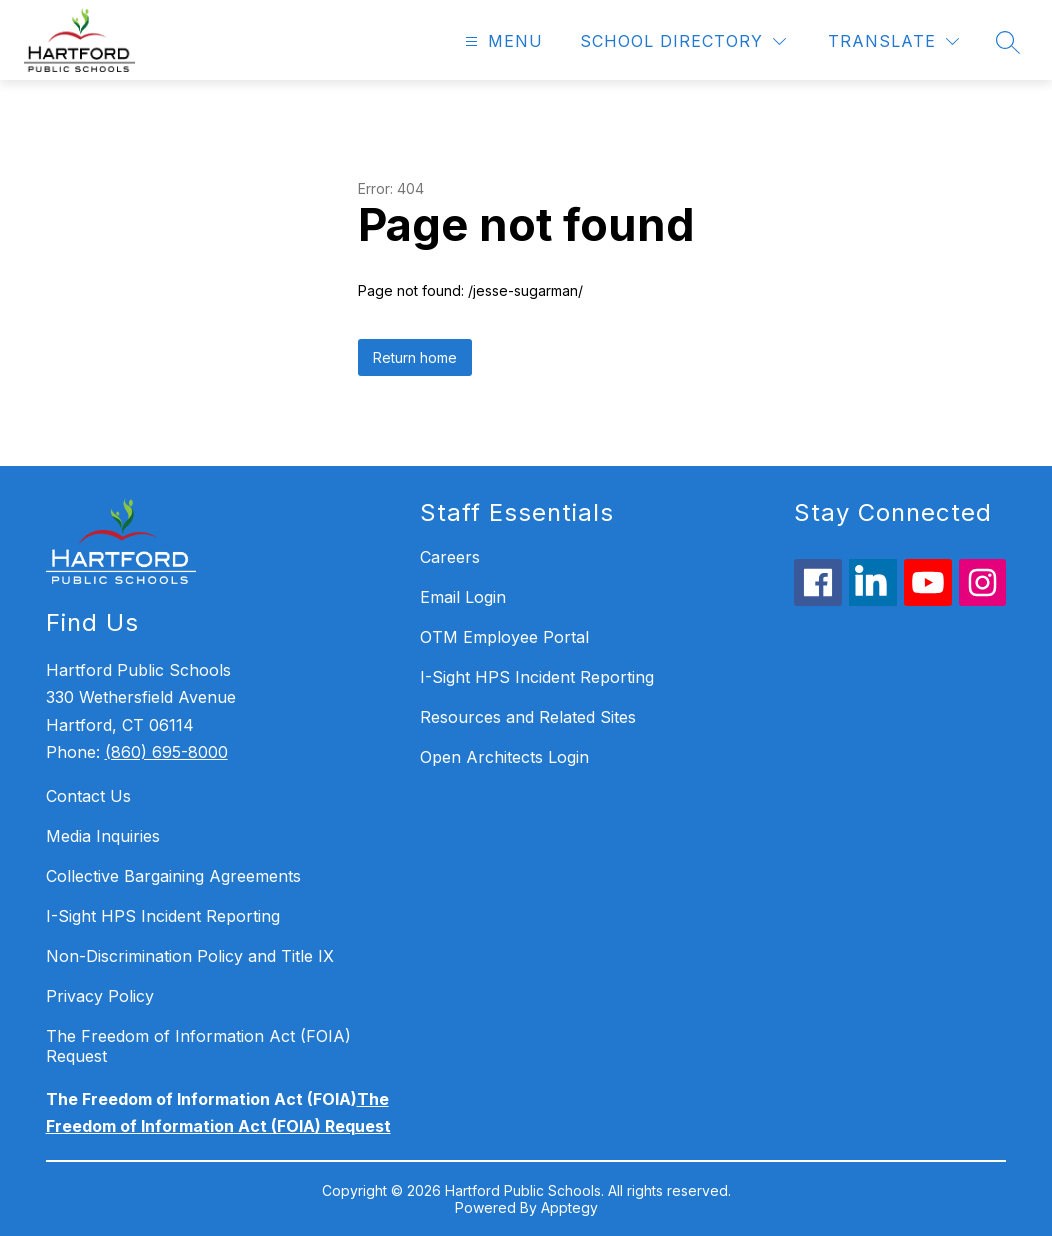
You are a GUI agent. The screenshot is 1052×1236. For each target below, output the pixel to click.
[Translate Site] (893, 41)
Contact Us (88, 796)
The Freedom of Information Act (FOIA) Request (198, 1046)
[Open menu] (501, 41)
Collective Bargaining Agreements (173, 876)
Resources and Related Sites (528, 717)
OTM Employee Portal (504, 637)
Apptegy (569, 1207)
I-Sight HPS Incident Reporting (163, 916)
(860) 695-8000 (166, 752)
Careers (450, 557)
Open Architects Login (504, 757)
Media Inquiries (103, 836)
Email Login (463, 597)
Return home (415, 357)
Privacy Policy (100, 996)
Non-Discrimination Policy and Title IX (190, 956)
